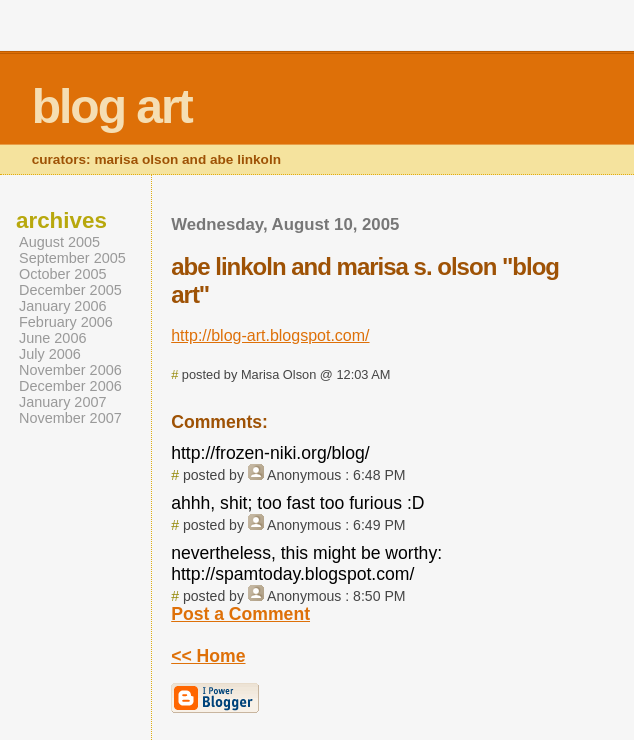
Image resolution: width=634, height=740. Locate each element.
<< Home (208, 656)
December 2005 (70, 290)
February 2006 (66, 322)
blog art (112, 106)
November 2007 (70, 418)
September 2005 (72, 258)
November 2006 (70, 370)
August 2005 (59, 242)
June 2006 (52, 338)
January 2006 (63, 306)
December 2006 (70, 386)
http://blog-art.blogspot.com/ (270, 335)
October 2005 (63, 274)
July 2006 (50, 354)
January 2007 (63, 402)
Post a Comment (240, 614)
